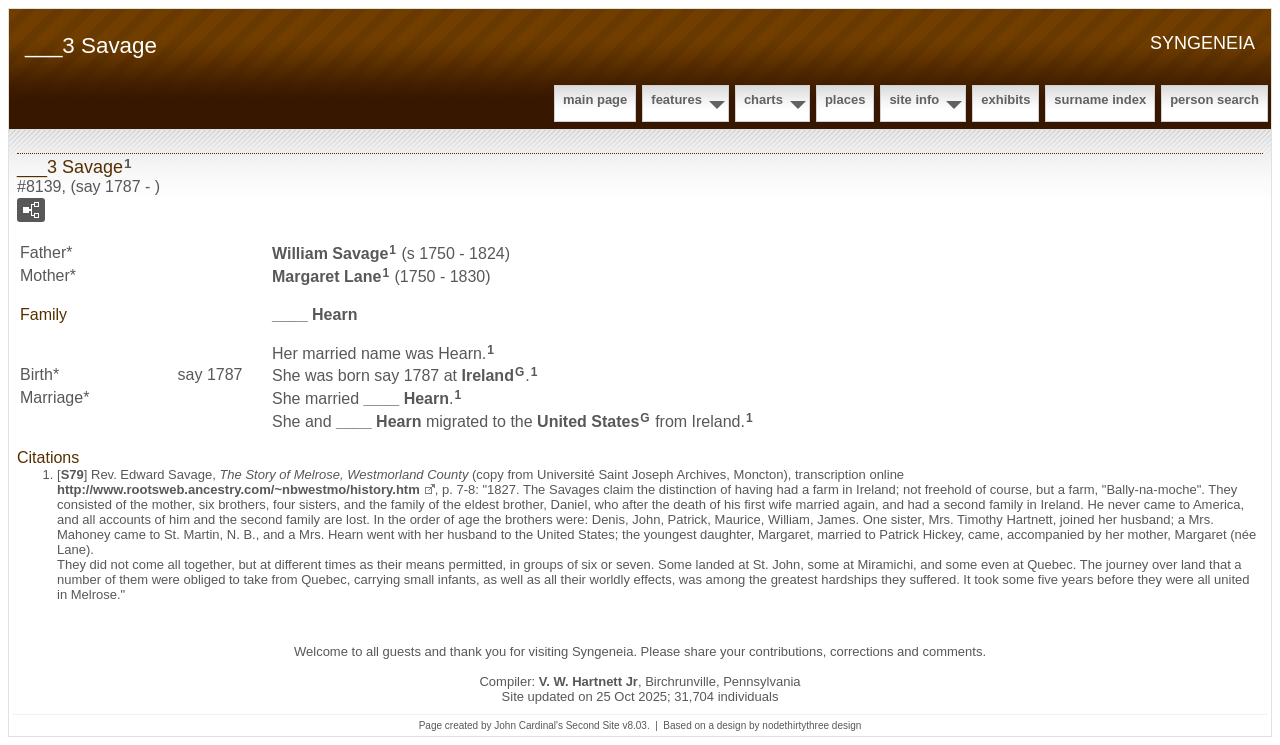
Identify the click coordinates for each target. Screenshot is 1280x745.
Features (676, 99)
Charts (763, 99)
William (330, 253)
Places (845, 99)
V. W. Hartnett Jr (588, 681)
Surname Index (1100, 99)
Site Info (914, 99)
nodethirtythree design (811, 725)
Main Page (595, 99)
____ (314, 314)
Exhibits (1005, 99)
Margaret (326, 276)
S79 (72, 474)
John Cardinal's (528, 725)
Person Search (1214, 99)
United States (588, 421)
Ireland (487, 375)
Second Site (593, 725)
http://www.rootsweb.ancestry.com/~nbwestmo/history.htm (238, 489)
